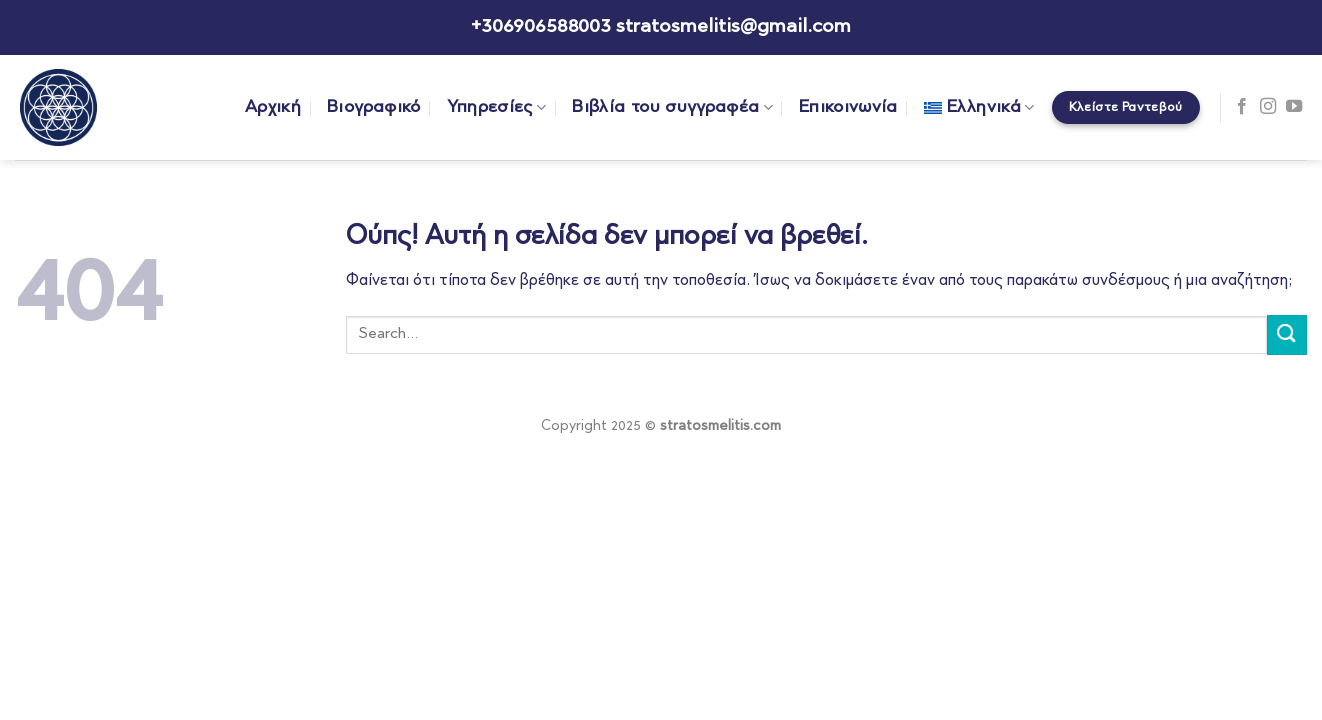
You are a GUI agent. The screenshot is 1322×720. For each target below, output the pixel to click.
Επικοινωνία (848, 107)
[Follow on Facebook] (1242, 107)
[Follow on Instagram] (1268, 107)
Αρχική (273, 107)
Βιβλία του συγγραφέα (672, 107)
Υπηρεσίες (497, 107)
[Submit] (1287, 334)
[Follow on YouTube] (1294, 107)
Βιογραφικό (374, 107)
